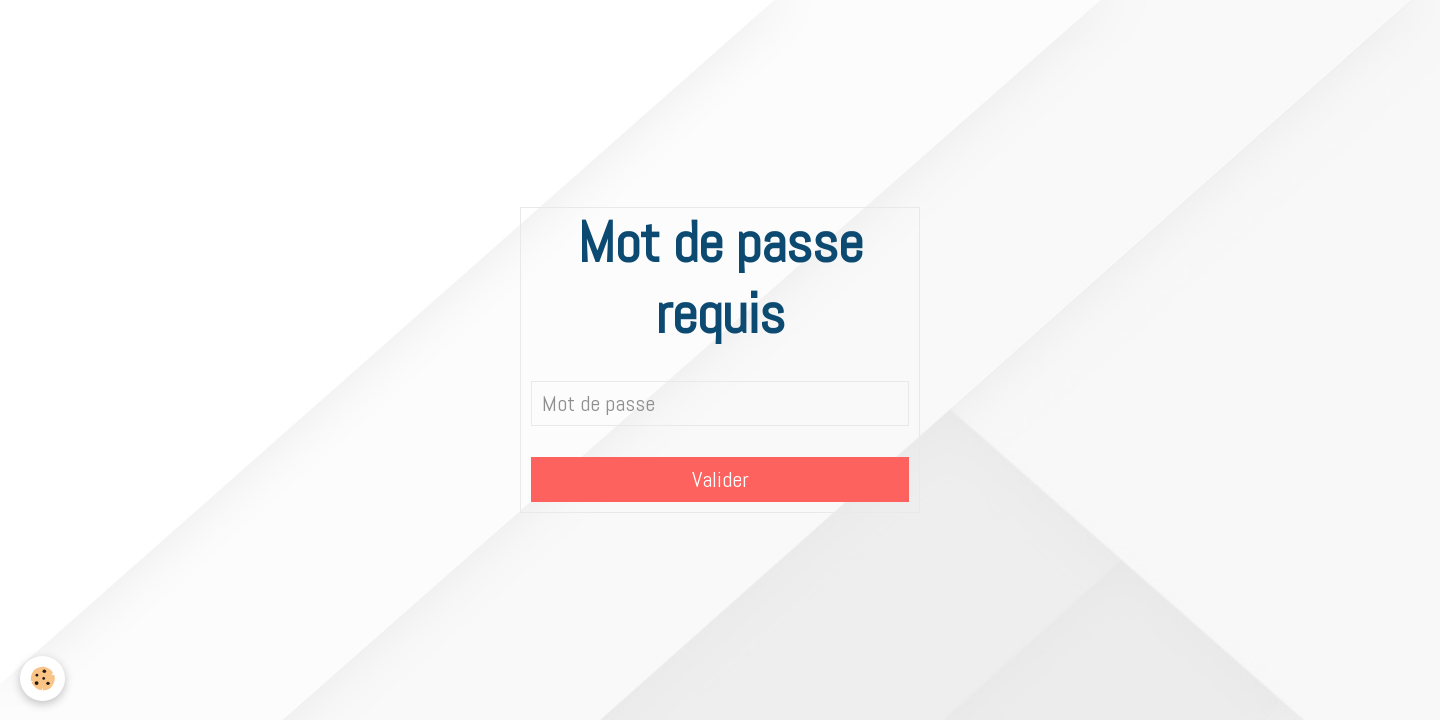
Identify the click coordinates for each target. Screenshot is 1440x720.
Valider (720, 479)
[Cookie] (42, 678)
